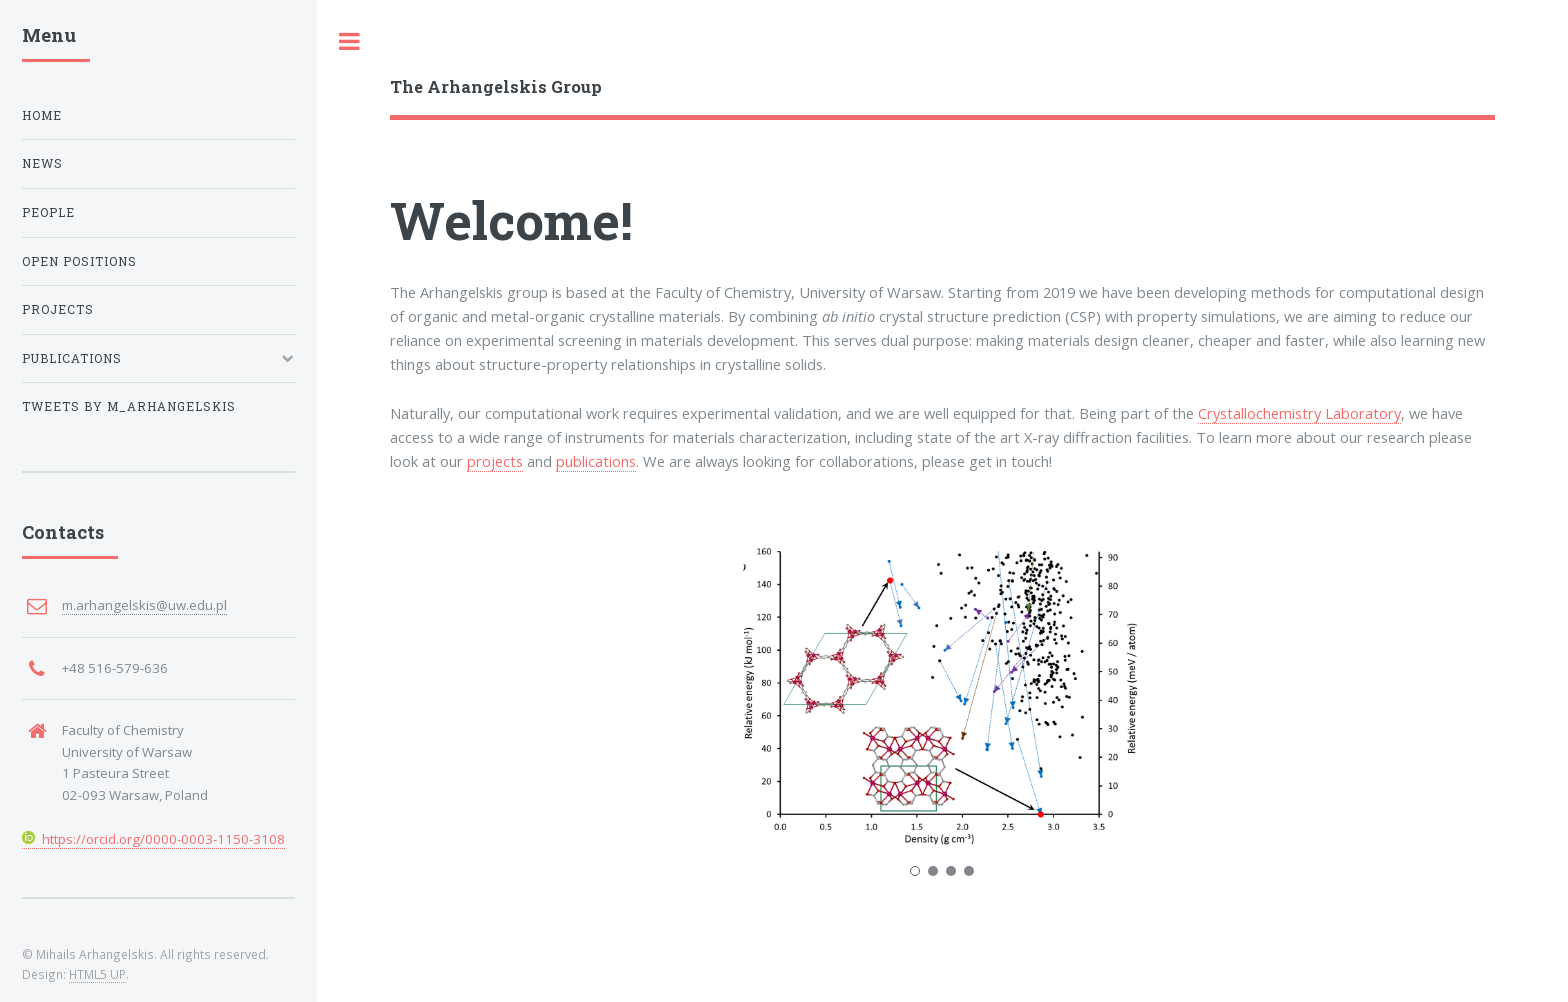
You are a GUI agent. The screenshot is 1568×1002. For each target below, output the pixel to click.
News (42, 163)
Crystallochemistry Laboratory (1299, 413)
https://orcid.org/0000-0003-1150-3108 (153, 839)
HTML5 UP (97, 974)
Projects (58, 309)
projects (495, 461)
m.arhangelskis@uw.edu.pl (144, 605)
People (48, 212)
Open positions (79, 261)
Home (42, 115)
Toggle (350, 41)
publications (596, 461)
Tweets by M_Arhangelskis (129, 406)
